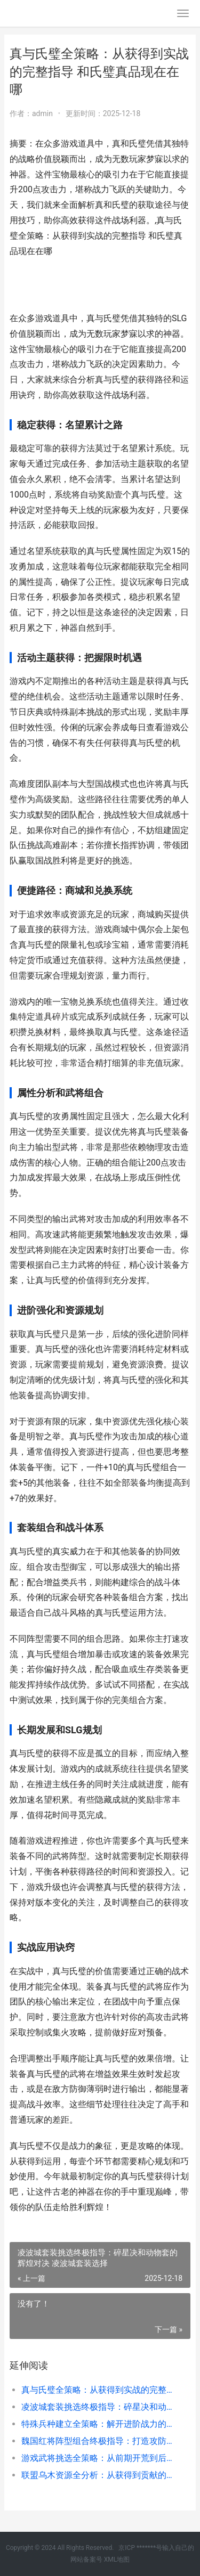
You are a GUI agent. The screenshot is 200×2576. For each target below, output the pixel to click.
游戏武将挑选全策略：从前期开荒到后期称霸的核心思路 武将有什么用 (97, 2458)
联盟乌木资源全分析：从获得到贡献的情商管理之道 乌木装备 (97, 2475)
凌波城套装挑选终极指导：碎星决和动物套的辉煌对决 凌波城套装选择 (97, 2407)
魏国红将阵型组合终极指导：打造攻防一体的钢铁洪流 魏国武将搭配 (97, 2441)
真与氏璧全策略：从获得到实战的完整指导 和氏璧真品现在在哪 (97, 2390)
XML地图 (117, 2559)
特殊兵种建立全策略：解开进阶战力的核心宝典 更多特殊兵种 (97, 2424)
